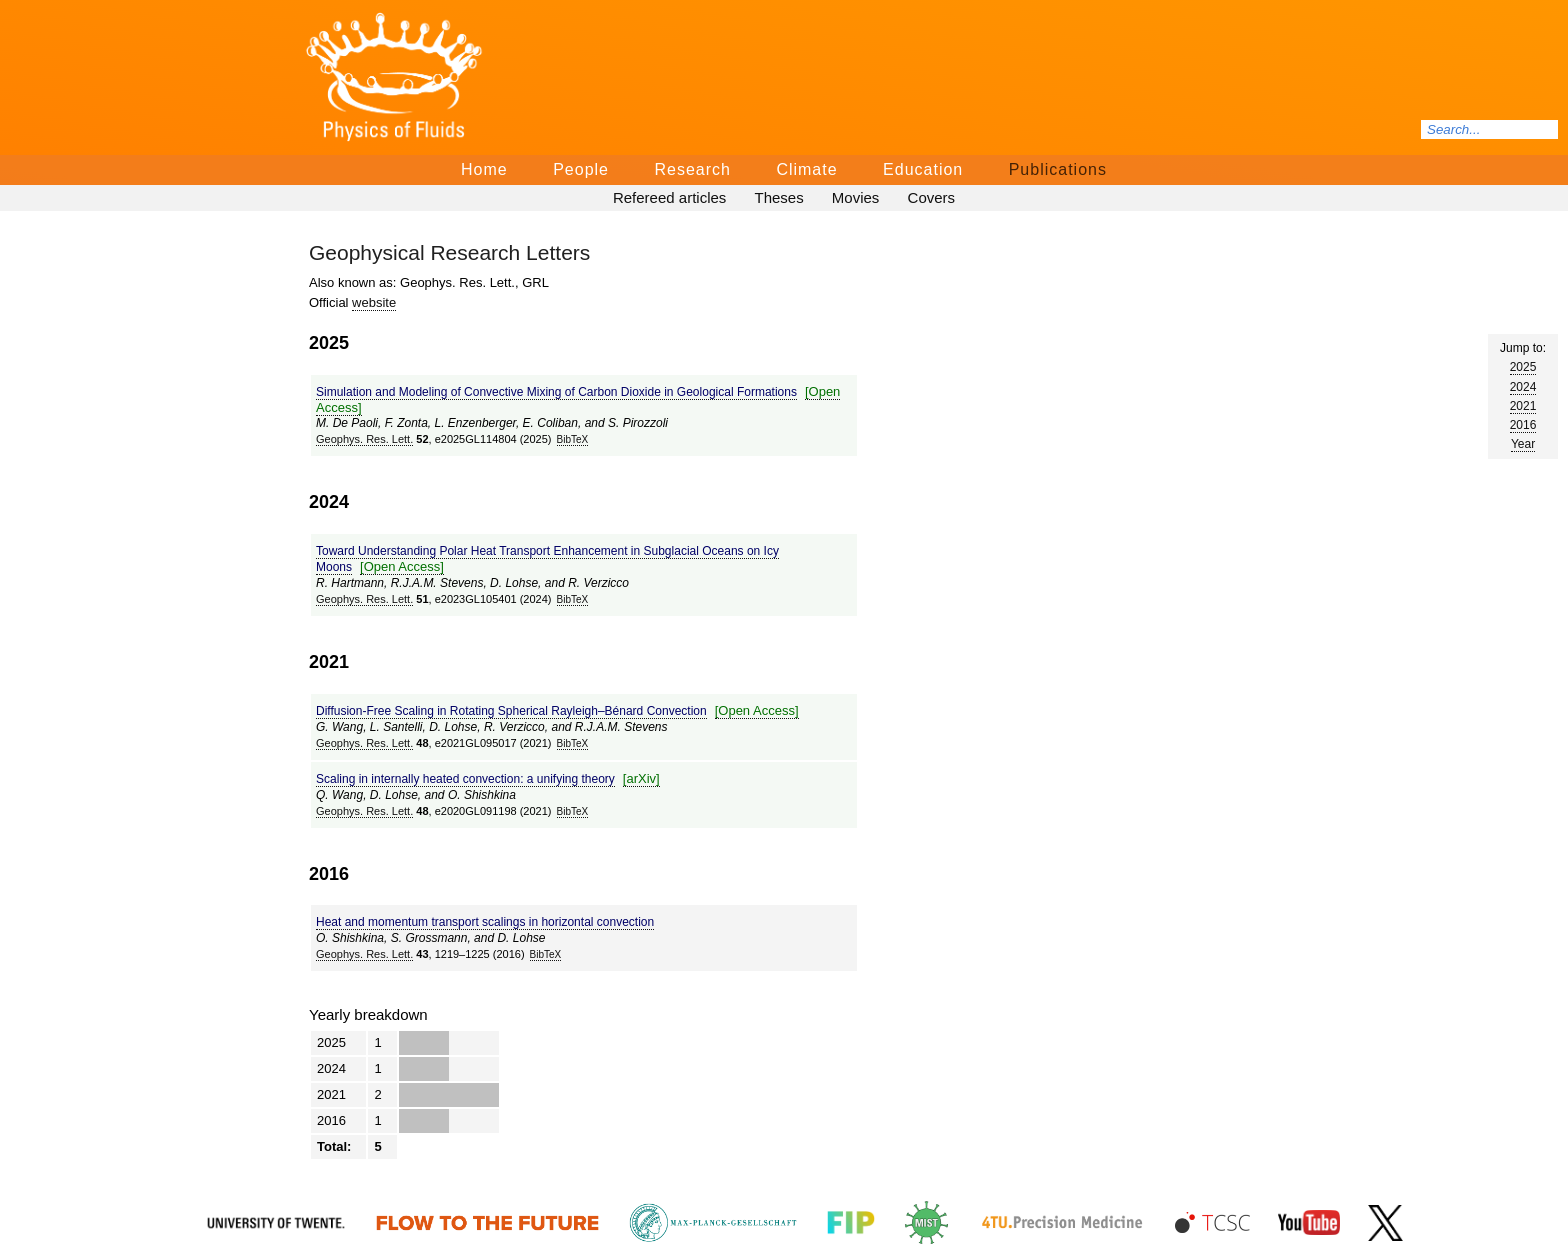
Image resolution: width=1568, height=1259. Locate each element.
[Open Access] (402, 566)
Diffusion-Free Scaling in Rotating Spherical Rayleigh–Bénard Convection (511, 711)
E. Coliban (550, 423)
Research (692, 169)
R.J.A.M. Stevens (437, 583)
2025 (1523, 367)
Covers (932, 197)
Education (923, 169)
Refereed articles (669, 197)
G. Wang (339, 727)
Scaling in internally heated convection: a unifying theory (465, 779)
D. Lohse (514, 583)
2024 (1523, 387)
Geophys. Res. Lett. (364, 439)
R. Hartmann (350, 583)
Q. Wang (339, 795)
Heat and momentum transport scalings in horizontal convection (485, 922)
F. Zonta (406, 423)
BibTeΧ (573, 439)
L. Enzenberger (475, 423)
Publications (1058, 169)
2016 (1523, 425)
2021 (1523, 406)
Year (1523, 444)
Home (484, 169)
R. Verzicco (598, 583)
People (581, 169)
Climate (806, 169)
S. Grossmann (429, 938)
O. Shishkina (482, 795)
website (374, 302)
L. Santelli (396, 727)
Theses (778, 197)
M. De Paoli (347, 423)
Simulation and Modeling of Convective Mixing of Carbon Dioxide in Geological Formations (556, 392)
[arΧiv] (641, 778)
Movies (856, 197)
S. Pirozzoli (638, 423)
